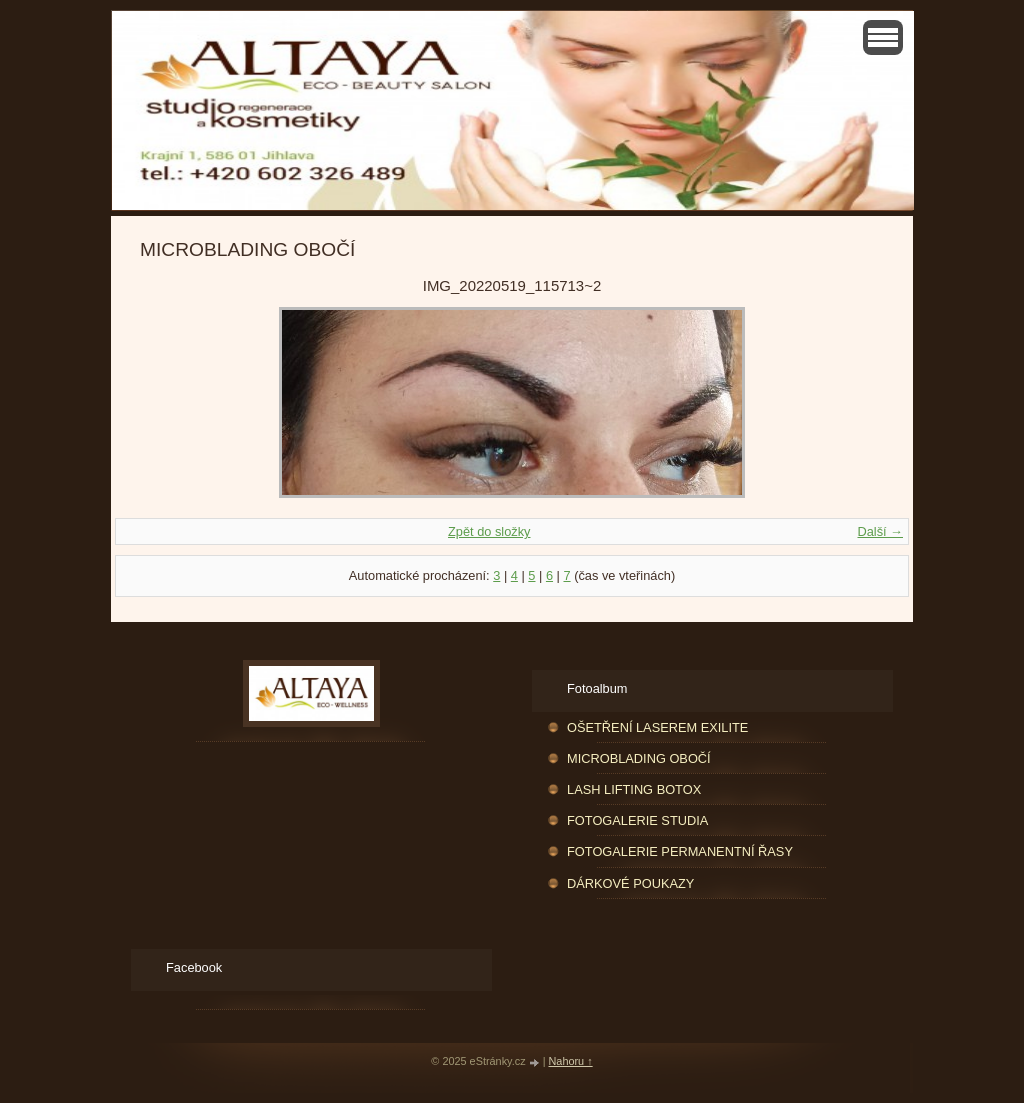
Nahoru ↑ (571, 1061)
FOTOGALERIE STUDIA (637, 820)
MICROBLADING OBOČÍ (639, 758)
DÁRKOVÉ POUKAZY (630, 883)
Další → (880, 531)
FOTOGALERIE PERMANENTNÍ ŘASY (680, 851)
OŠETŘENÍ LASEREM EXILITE (657, 727)
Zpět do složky (489, 531)
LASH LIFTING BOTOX (634, 789)
